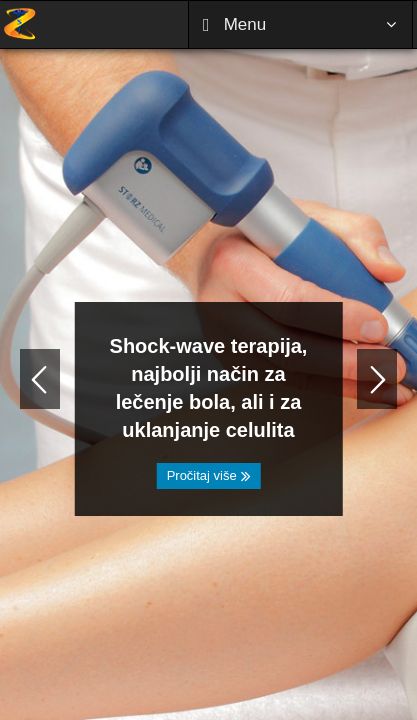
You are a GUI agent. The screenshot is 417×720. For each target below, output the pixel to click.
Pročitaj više (209, 475)
